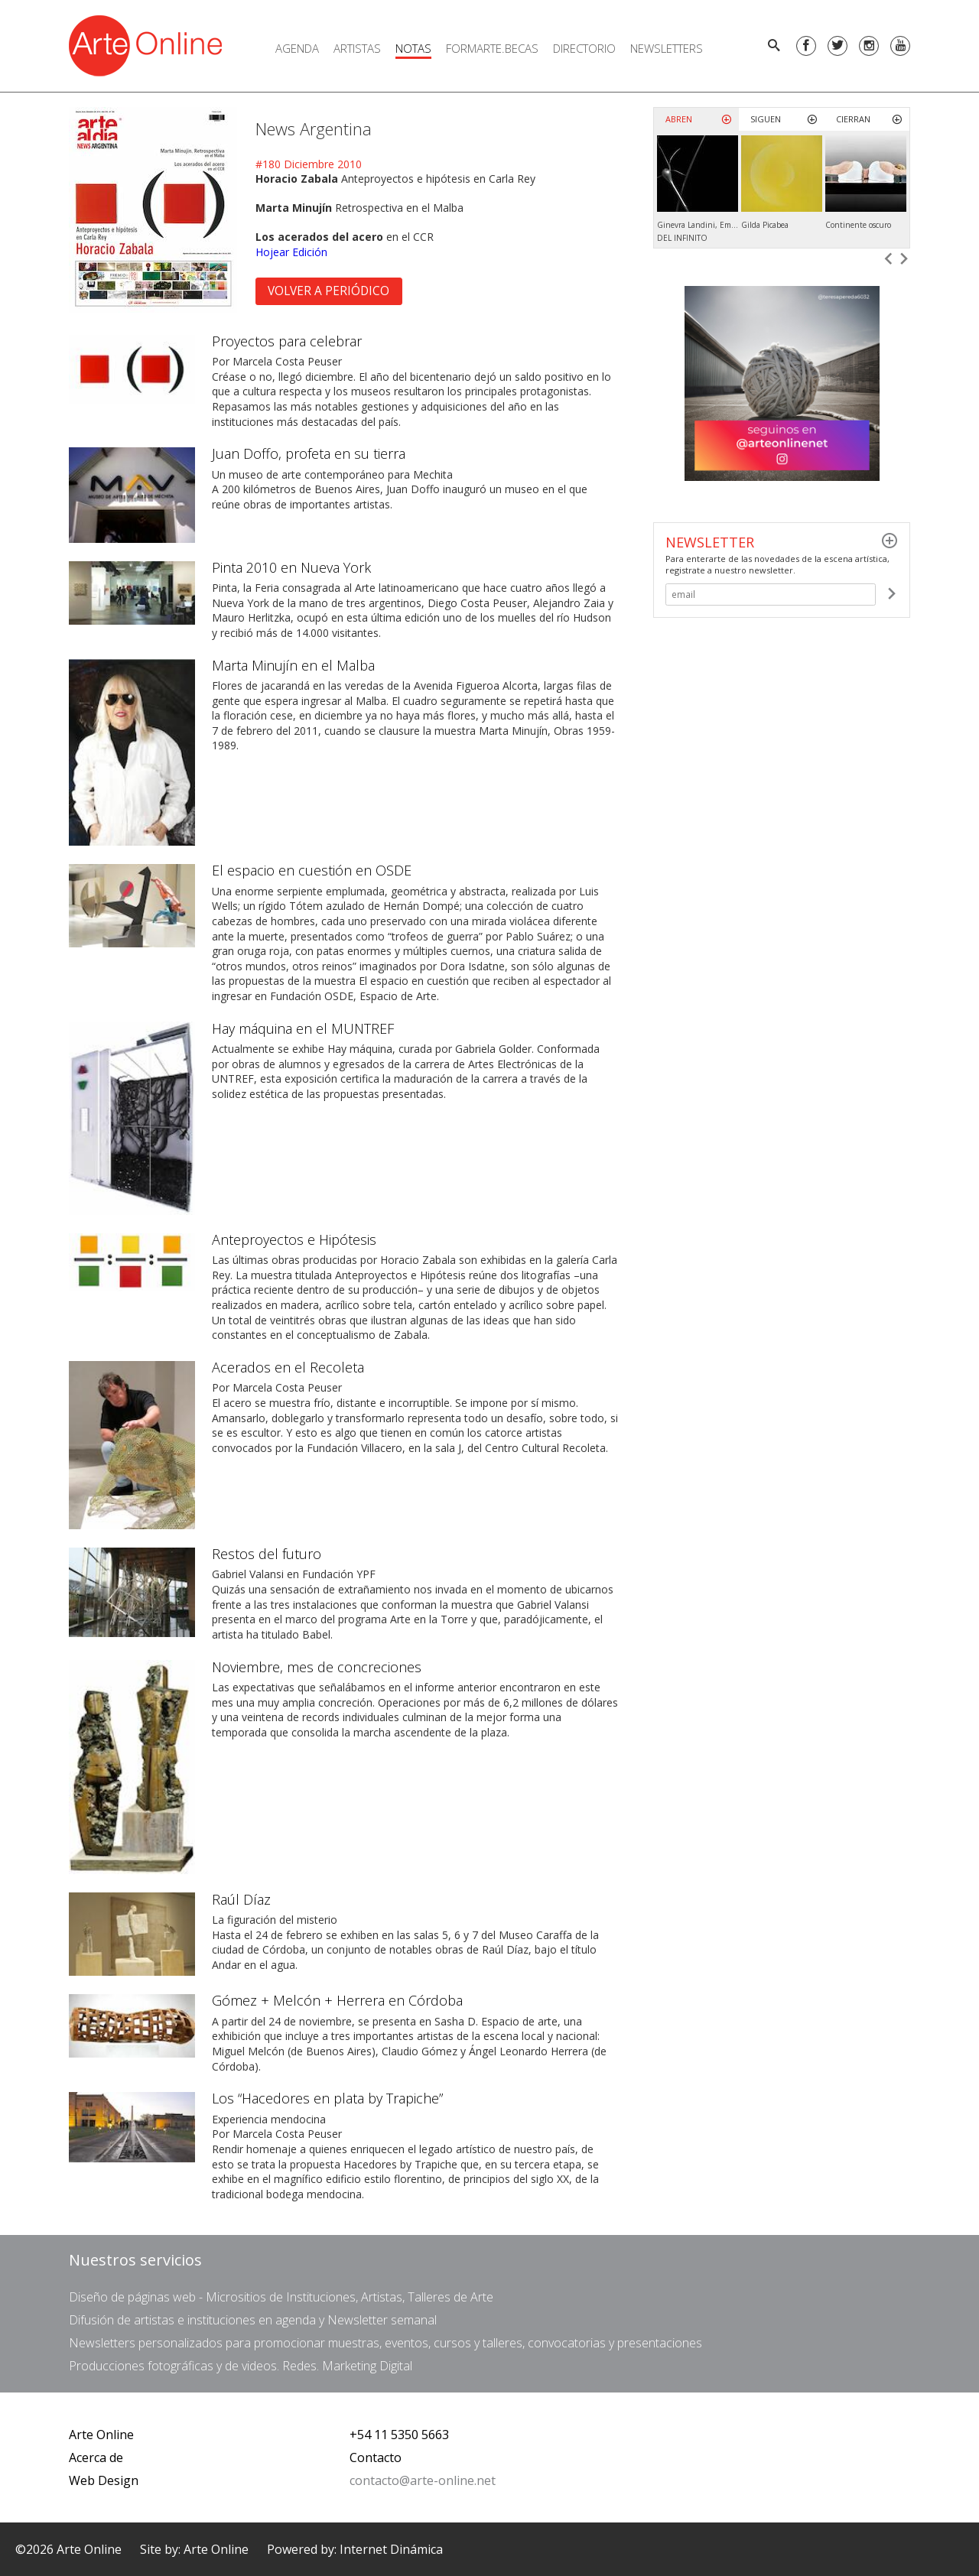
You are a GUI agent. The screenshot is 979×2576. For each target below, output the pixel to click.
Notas (413, 48)
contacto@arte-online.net (423, 2480)
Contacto (376, 2457)
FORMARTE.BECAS (492, 48)
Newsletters (666, 48)
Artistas (357, 48)
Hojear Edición (291, 252)
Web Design (103, 2480)
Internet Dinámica (391, 2549)
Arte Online (101, 2434)
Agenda (297, 48)
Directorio (584, 48)
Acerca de (96, 2457)
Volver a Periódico (328, 291)
